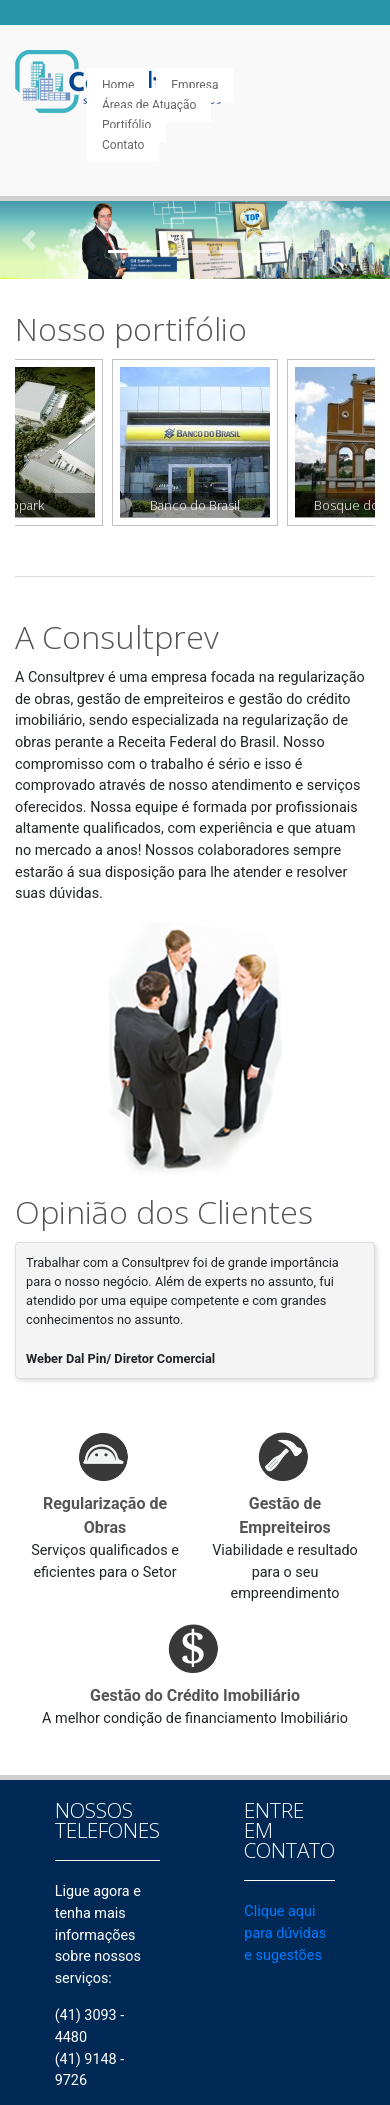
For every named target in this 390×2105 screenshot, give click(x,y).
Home (118, 85)
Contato (123, 145)
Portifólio (126, 125)
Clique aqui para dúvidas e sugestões (285, 1933)
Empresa (194, 85)
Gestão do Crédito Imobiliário (195, 1695)
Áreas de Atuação (149, 105)
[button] (29, 240)
